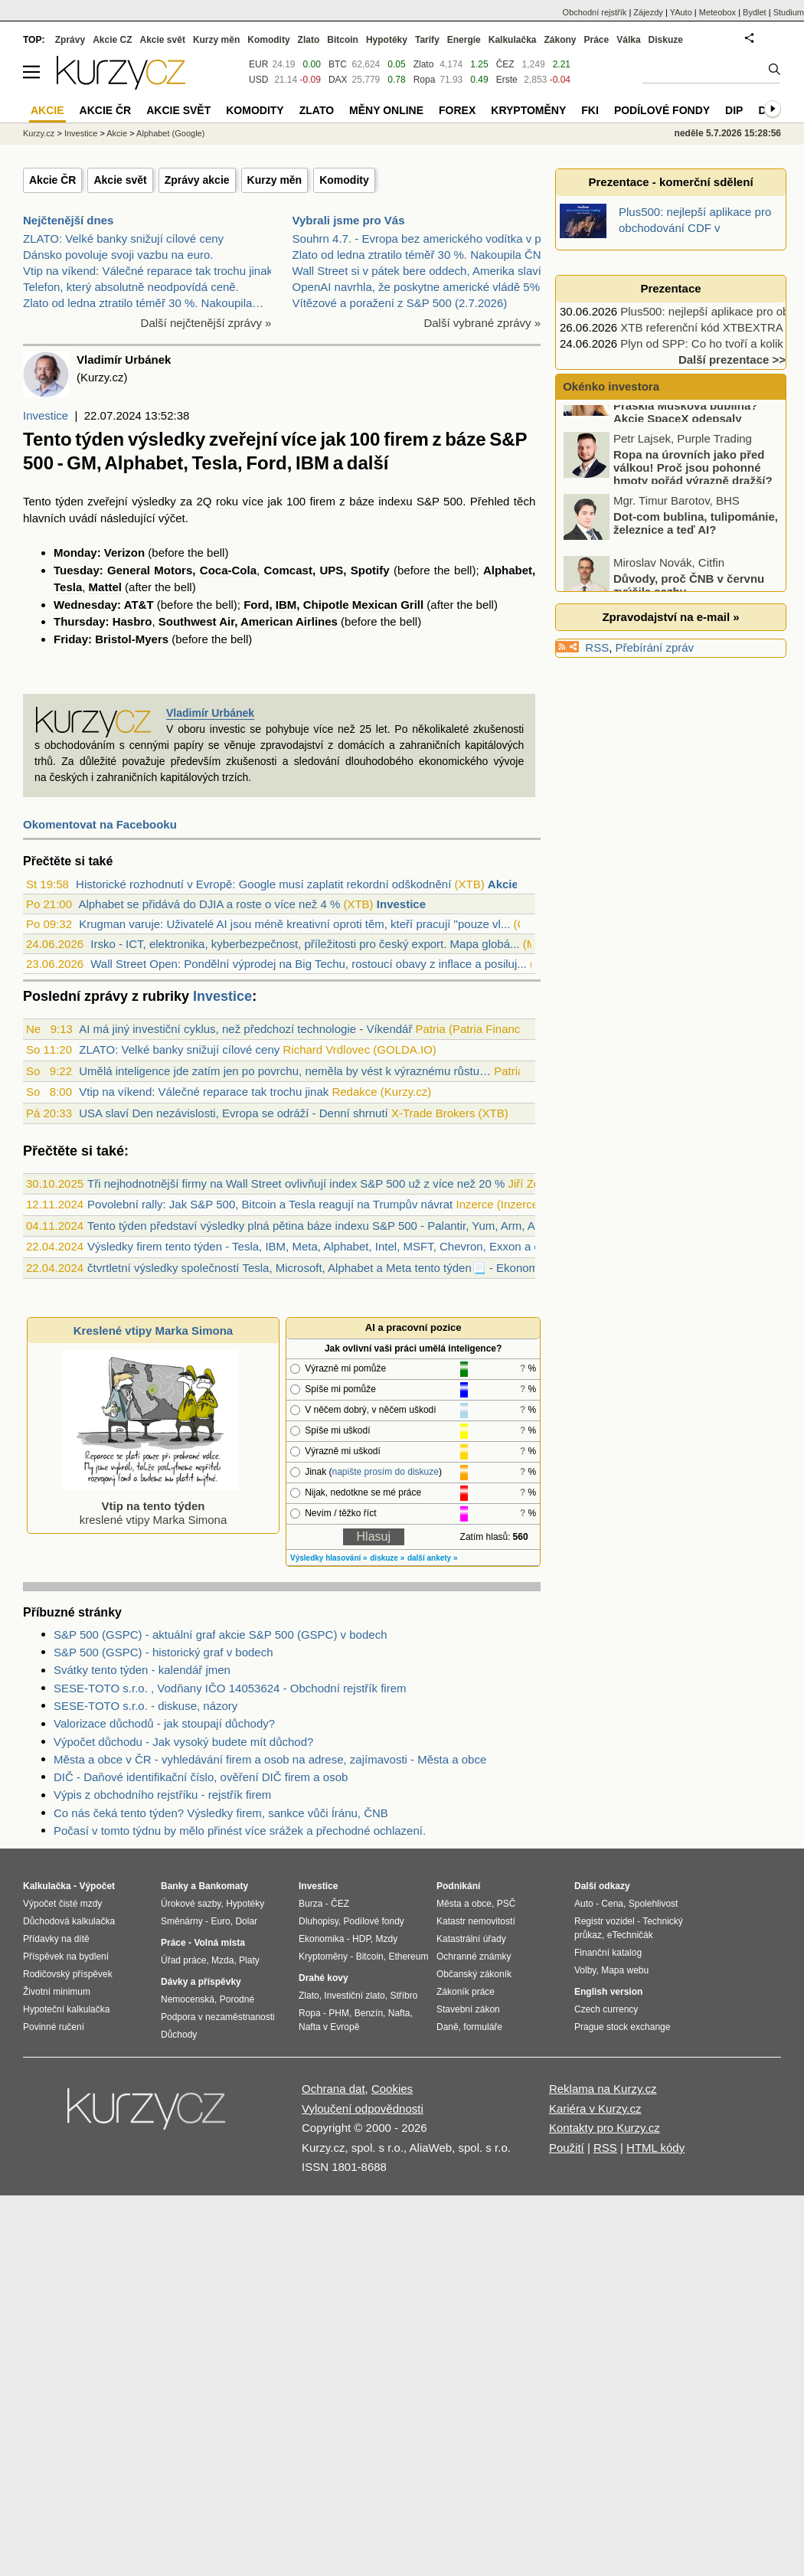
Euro (220, 1921)
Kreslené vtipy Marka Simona (153, 1330)
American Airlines (289, 621)
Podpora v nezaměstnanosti (218, 2017)
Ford (256, 604)
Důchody (179, 2034)
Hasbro (132, 621)
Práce (597, 39)
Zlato (423, 64)
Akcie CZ (112, 39)
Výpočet (97, 1886)
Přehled (490, 501)
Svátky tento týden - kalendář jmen (142, 1669)
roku (227, 501)
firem (322, 501)
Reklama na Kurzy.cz (603, 2088)
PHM (338, 2013)
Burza (310, 1903)
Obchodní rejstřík (595, 12)
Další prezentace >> (732, 359)
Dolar (246, 1921)
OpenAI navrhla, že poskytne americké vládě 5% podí (429, 286)
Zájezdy (648, 12)
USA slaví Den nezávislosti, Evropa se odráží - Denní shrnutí (233, 1113)
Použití (566, 2147)
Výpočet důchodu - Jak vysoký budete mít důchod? (183, 1741)
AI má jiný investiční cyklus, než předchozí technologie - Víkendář (245, 1028)
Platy (249, 1960)
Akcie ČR (52, 180)
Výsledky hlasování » (329, 1558)
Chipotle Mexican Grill (363, 604)
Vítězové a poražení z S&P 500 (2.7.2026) (400, 302)
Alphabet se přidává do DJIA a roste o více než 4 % (209, 903)
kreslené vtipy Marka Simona (150, 1506)
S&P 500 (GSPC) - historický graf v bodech (163, 1652)
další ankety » (432, 1558)
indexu (395, 501)
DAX (338, 79)
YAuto (681, 12)
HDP (361, 1939)
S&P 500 (439, 501)
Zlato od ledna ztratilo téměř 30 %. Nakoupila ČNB (421, 254)
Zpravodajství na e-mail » (670, 616)
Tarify (427, 39)
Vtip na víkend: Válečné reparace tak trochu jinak (148, 270)
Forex (457, 110)
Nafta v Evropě (329, 2027)
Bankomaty (223, 1886)
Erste (507, 79)
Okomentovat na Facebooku (100, 824)
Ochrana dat (333, 2088)
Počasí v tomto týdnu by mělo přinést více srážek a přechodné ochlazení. (240, 1830)
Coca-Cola (228, 570)
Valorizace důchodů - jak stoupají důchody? (164, 1723)
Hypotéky (386, 39)
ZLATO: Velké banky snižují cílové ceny (123, 238)
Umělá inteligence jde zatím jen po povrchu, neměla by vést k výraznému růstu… (285, 1070)
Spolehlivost (653, 1903)
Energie (464, 39)
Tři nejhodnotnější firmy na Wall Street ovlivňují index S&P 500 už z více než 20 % (296, 1183)
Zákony (560, 39)
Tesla (68, 586)
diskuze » (387, 1558)
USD (258, 79)
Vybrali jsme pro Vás (349, 220)
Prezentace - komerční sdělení (670, 181)
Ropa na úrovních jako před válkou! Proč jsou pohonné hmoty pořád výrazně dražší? (693, 504)
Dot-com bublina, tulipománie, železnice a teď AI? (695, 560)
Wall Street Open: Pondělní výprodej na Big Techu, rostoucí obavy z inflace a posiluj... (308, 963)
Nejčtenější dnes (68, 220)
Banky (174, 1886)
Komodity (344, 180)
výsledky (154, 501)
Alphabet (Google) (170, 133)
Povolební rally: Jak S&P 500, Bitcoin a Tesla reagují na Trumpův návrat (270, 1204)
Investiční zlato (354, 1995)
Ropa (424, 79)
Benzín (369, 2013)
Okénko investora (609, 386)
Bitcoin (342, 39)
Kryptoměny (528, 110)
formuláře (482, 2027)
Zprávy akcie (197, 180)
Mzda (222, 1960)
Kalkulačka (513, 39)
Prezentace (670, 288)
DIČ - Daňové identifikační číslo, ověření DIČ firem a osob (201, 1776)
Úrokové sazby (191, 1903)
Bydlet (754, 12)
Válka (628, 39)
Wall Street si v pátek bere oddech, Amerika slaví (417, 270)
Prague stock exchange (622, 2027)
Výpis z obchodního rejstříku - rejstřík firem (162, 1794)
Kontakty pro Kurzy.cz (604, 2127)
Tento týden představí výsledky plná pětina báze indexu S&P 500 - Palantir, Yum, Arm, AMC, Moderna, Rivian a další (383, 1225)
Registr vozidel (604, 1921)
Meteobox (717, 12)
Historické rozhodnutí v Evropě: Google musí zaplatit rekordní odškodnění (263, 884)
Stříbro (403, 1995)
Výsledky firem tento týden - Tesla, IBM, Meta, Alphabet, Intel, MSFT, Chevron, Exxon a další (322, 1246)
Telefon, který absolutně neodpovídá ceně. (131, 286)
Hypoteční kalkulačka (66, 2009)
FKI (590, 110)
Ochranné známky (473, 1956)
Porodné (237, 1999)
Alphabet (507, 570)
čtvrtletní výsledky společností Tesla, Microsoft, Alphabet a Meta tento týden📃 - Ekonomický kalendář (346, 1267)
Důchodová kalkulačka (69, 1921)
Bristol (113, 639)
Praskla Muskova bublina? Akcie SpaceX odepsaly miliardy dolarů (661, 455)
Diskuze (666, 39)
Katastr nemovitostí (475, 1921)
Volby (585, 1970)
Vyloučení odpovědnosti (362, 2108)
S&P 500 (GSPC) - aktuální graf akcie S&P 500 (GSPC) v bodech (220, 1634)
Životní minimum (56, 1991)
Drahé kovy (323, 1978)
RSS (597, 647)
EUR (258, 64)
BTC (337, 64)
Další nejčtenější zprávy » (206, 322)
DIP (734, 110)
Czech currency (606, 2009)
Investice (45, 415)
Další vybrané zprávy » (482, 322)
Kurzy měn (274, 180)
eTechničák (630, 1935)
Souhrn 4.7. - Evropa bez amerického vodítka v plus (424, 238)
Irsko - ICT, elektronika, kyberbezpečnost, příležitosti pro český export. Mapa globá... (304, 943)
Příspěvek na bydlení (66, 1956)
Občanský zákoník (473, 1974)
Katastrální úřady (471, 1939)
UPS (331, 570)
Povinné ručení (53, 2027)
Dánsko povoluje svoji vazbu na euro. (118, 254)
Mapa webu (625, 1970)
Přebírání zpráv (655, 647)
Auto (583, 1903)
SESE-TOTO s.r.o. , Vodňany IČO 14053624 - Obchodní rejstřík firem (230, 1688)
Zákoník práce (465, 1991)
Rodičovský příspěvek (68, 1974)
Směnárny (182, 1921)
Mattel (105, 586)
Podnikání (458, 1886)
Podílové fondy (662, 110)
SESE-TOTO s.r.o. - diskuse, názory (145, 1705)
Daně (447, 2027)
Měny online (386, 110)
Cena (612, 1903)
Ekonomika (321, 1939)
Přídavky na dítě (56, 1939)
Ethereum (408, 1956)
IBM (286, 604)
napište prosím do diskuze (385, 1471)
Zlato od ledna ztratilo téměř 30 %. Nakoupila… (143, 302)
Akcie (116, 133)
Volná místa (219, 1942)
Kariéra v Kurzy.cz (595, 2108)
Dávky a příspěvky (201, 1981)
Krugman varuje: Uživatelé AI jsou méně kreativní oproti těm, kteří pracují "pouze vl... (294, 923)
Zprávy (70, 39)
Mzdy (387, 1939)
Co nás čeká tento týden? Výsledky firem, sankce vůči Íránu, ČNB (221, 1812)
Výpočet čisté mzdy (62, 1903)
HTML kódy (655, 2147)
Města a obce (464, 1903)
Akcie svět (119, 180)
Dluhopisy (318, 1921)
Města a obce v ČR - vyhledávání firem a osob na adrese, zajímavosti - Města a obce (270, 1759)
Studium (788, 12)
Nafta (399, 2013)
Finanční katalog (608, 1952)
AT (131, 604)
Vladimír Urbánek (210, 713)
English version (608, 1991)
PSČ (506, 1903)
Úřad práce (183, 1960)
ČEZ (505, 64)
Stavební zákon (468, 2009)
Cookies (392, 2088)
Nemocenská (187, 1999)
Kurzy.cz (38, 133)
